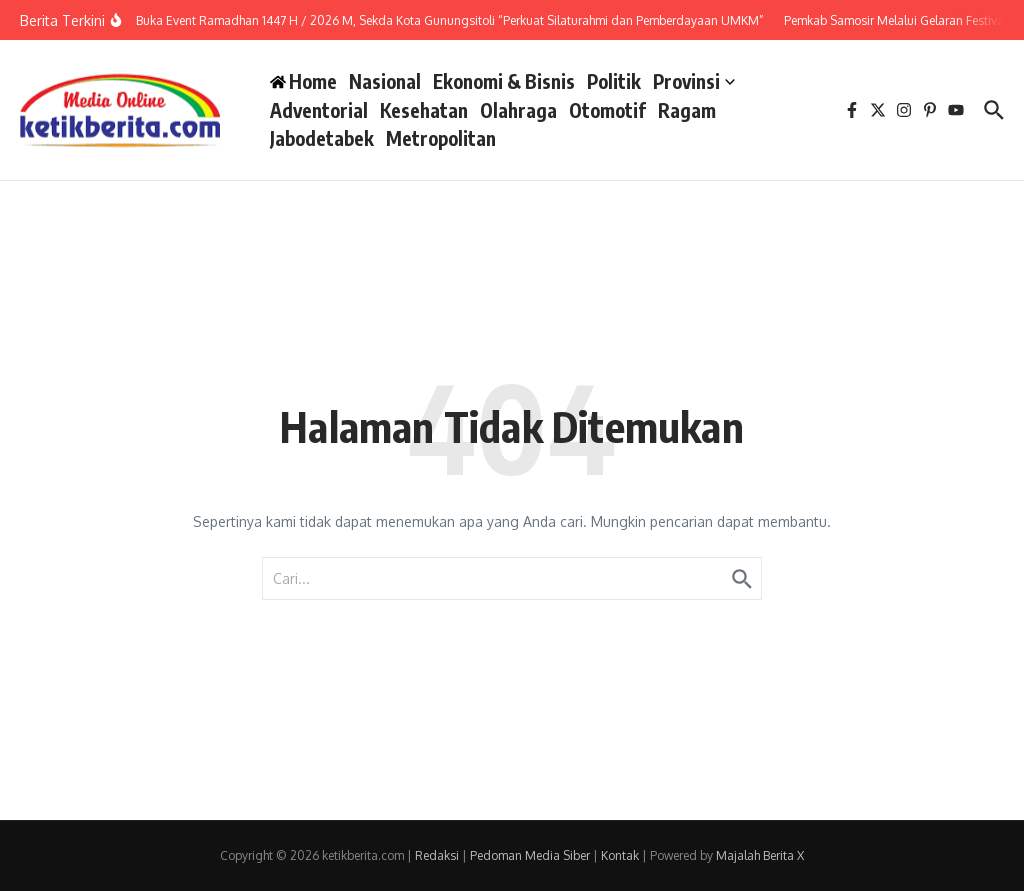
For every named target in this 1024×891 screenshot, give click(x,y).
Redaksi (437, 855)
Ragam (687, 110)
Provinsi (694, 81)
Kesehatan (424, 110)
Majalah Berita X (760, 855)
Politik (614, 81)
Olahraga (518, 110)
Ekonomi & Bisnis (504, 81)
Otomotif (607, 110)
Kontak (620, 855)
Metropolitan (441, 138)
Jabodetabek (322, 138)
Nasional (385, 81)
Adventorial (319, 110)
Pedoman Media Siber (530, 855)
